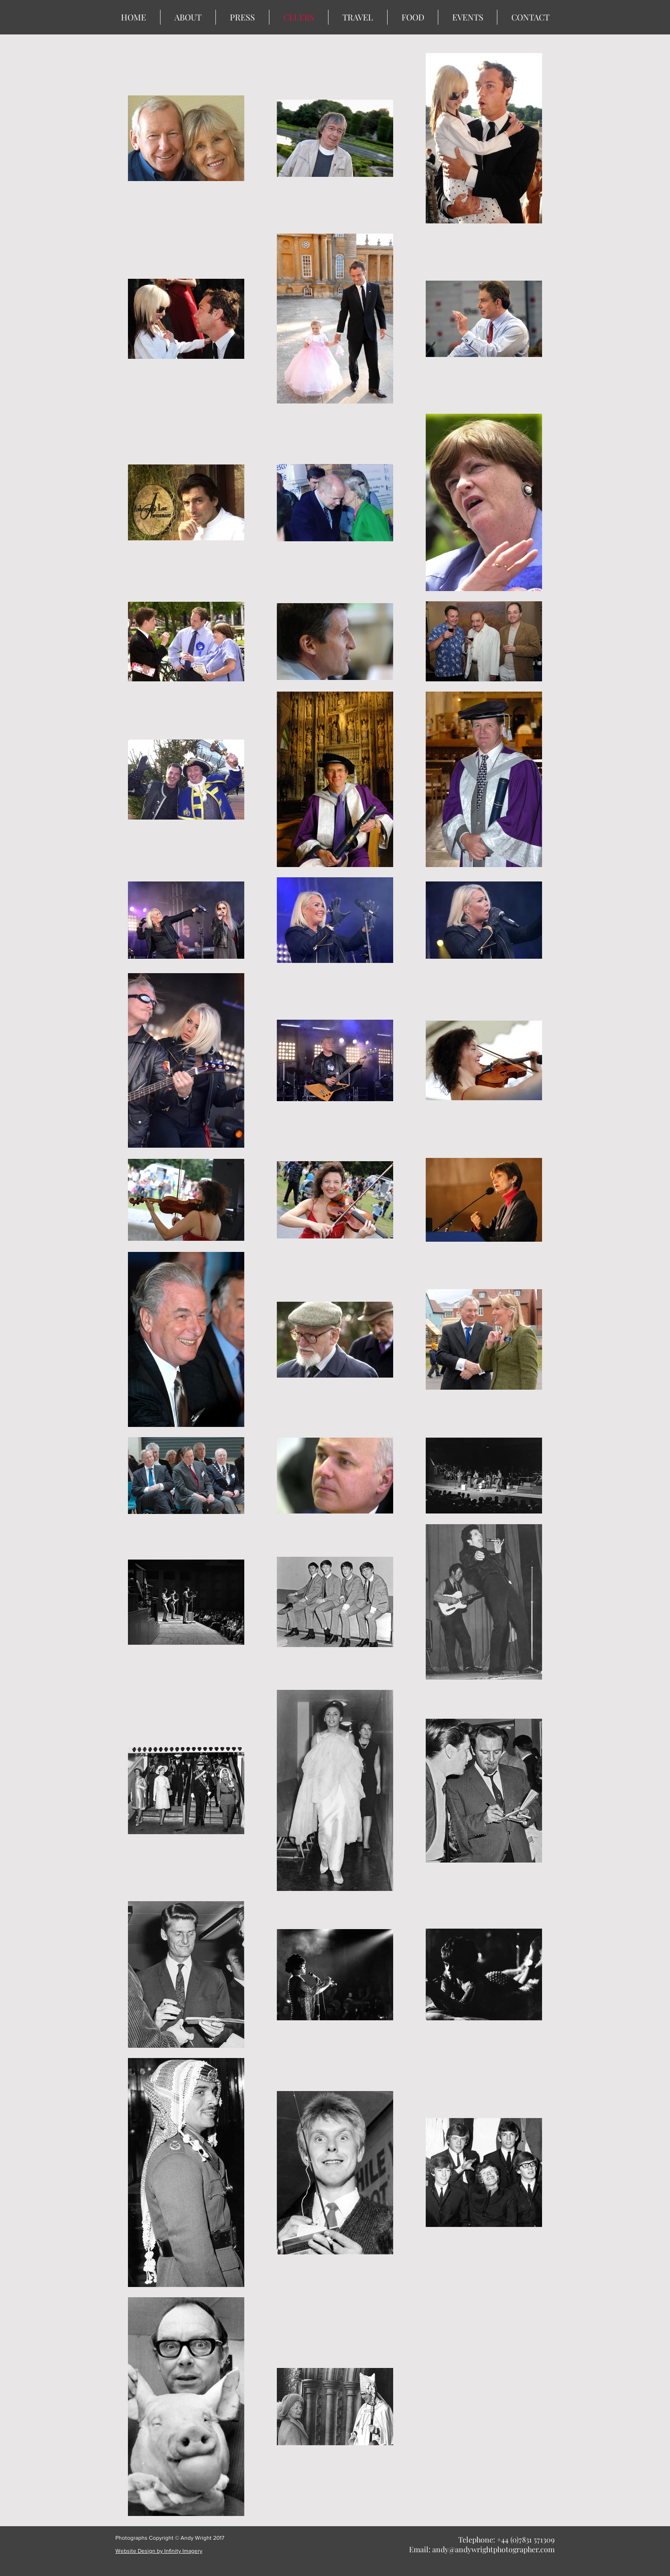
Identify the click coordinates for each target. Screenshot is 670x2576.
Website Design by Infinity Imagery (158, 2551)
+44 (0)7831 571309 (526, 2539)
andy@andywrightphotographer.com (493, 2549)
